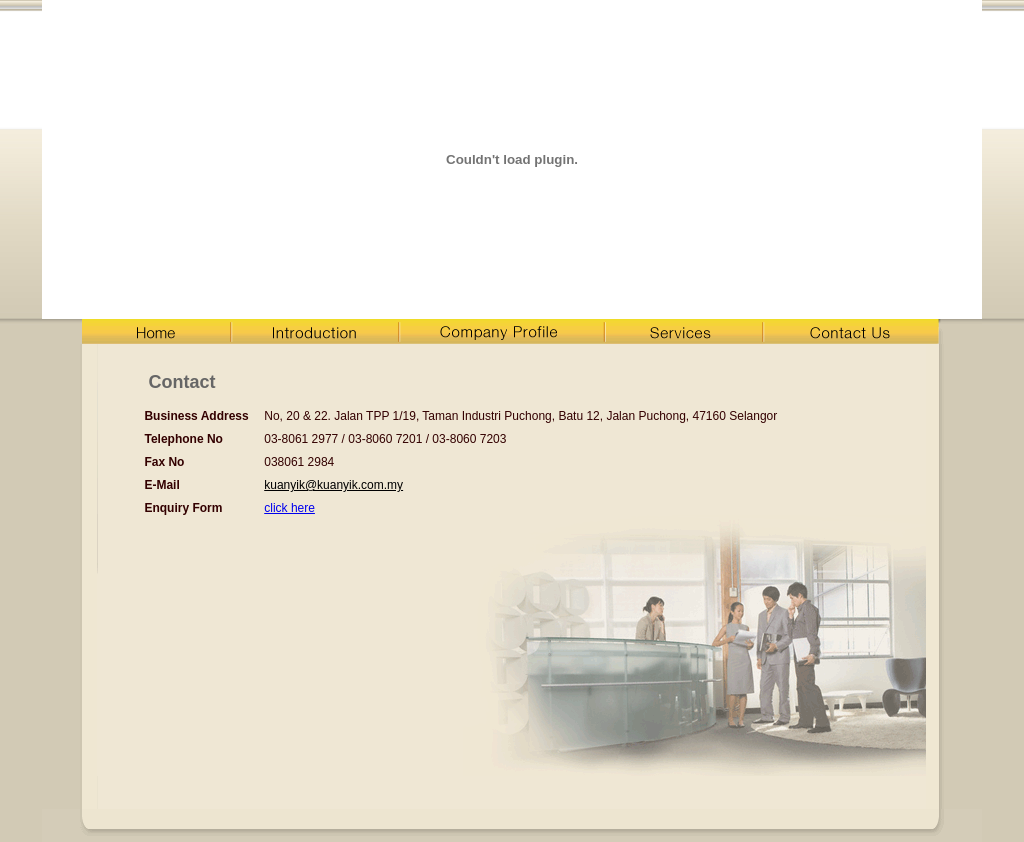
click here (289, 508)
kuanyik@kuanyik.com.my (333, 485)
